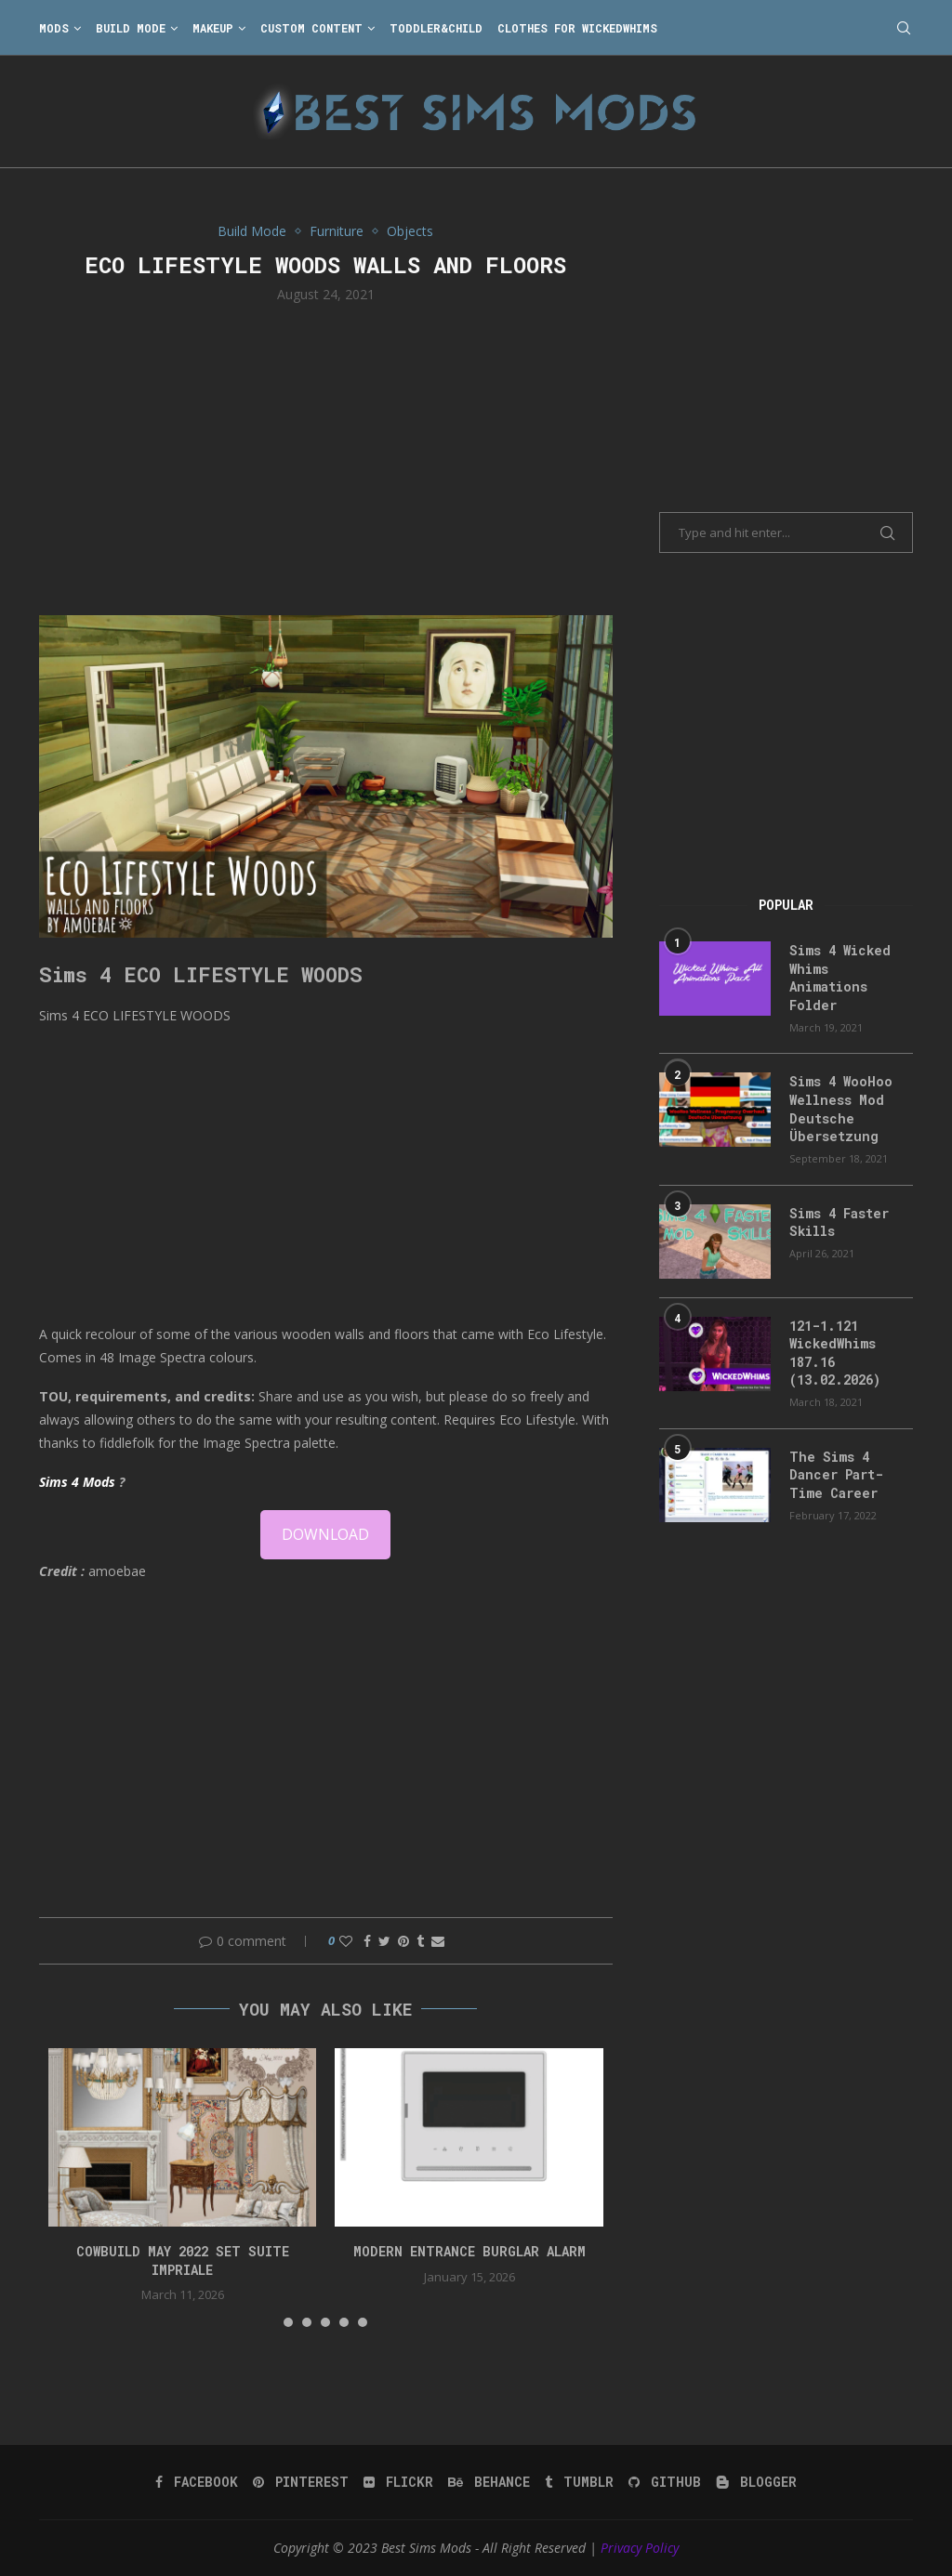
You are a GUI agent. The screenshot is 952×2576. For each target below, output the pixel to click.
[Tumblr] (579, 2482)
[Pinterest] (301, 2482)
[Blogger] (756, 2482)
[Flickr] (398, 2482)
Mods (54, 27)
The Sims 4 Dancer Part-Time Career (836, 1475)
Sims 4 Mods (77, 1482)
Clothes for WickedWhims (577, 27)
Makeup (212, 27)
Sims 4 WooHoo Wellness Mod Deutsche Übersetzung (840, 1108)
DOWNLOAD (325, 1534)
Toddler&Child (436, 27)
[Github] (664, 2482)
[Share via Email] (437, 1941)
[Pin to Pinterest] (403, 1941)
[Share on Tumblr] (420, 1941)
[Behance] (489, 2482)
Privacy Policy (640, 2547)
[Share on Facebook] (367, 1941)
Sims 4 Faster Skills (839, 1222)
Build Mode (130, 27)
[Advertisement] (326, 457)
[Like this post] (345, 1941)
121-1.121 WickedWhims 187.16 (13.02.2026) (834, 1353)
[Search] (903, 28)
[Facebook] (196, 2482)
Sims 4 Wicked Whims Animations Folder (840, 977)
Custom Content (311, 27)
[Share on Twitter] (384, 1941)
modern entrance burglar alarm (469, 2251)
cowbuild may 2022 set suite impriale (182, 2260)
